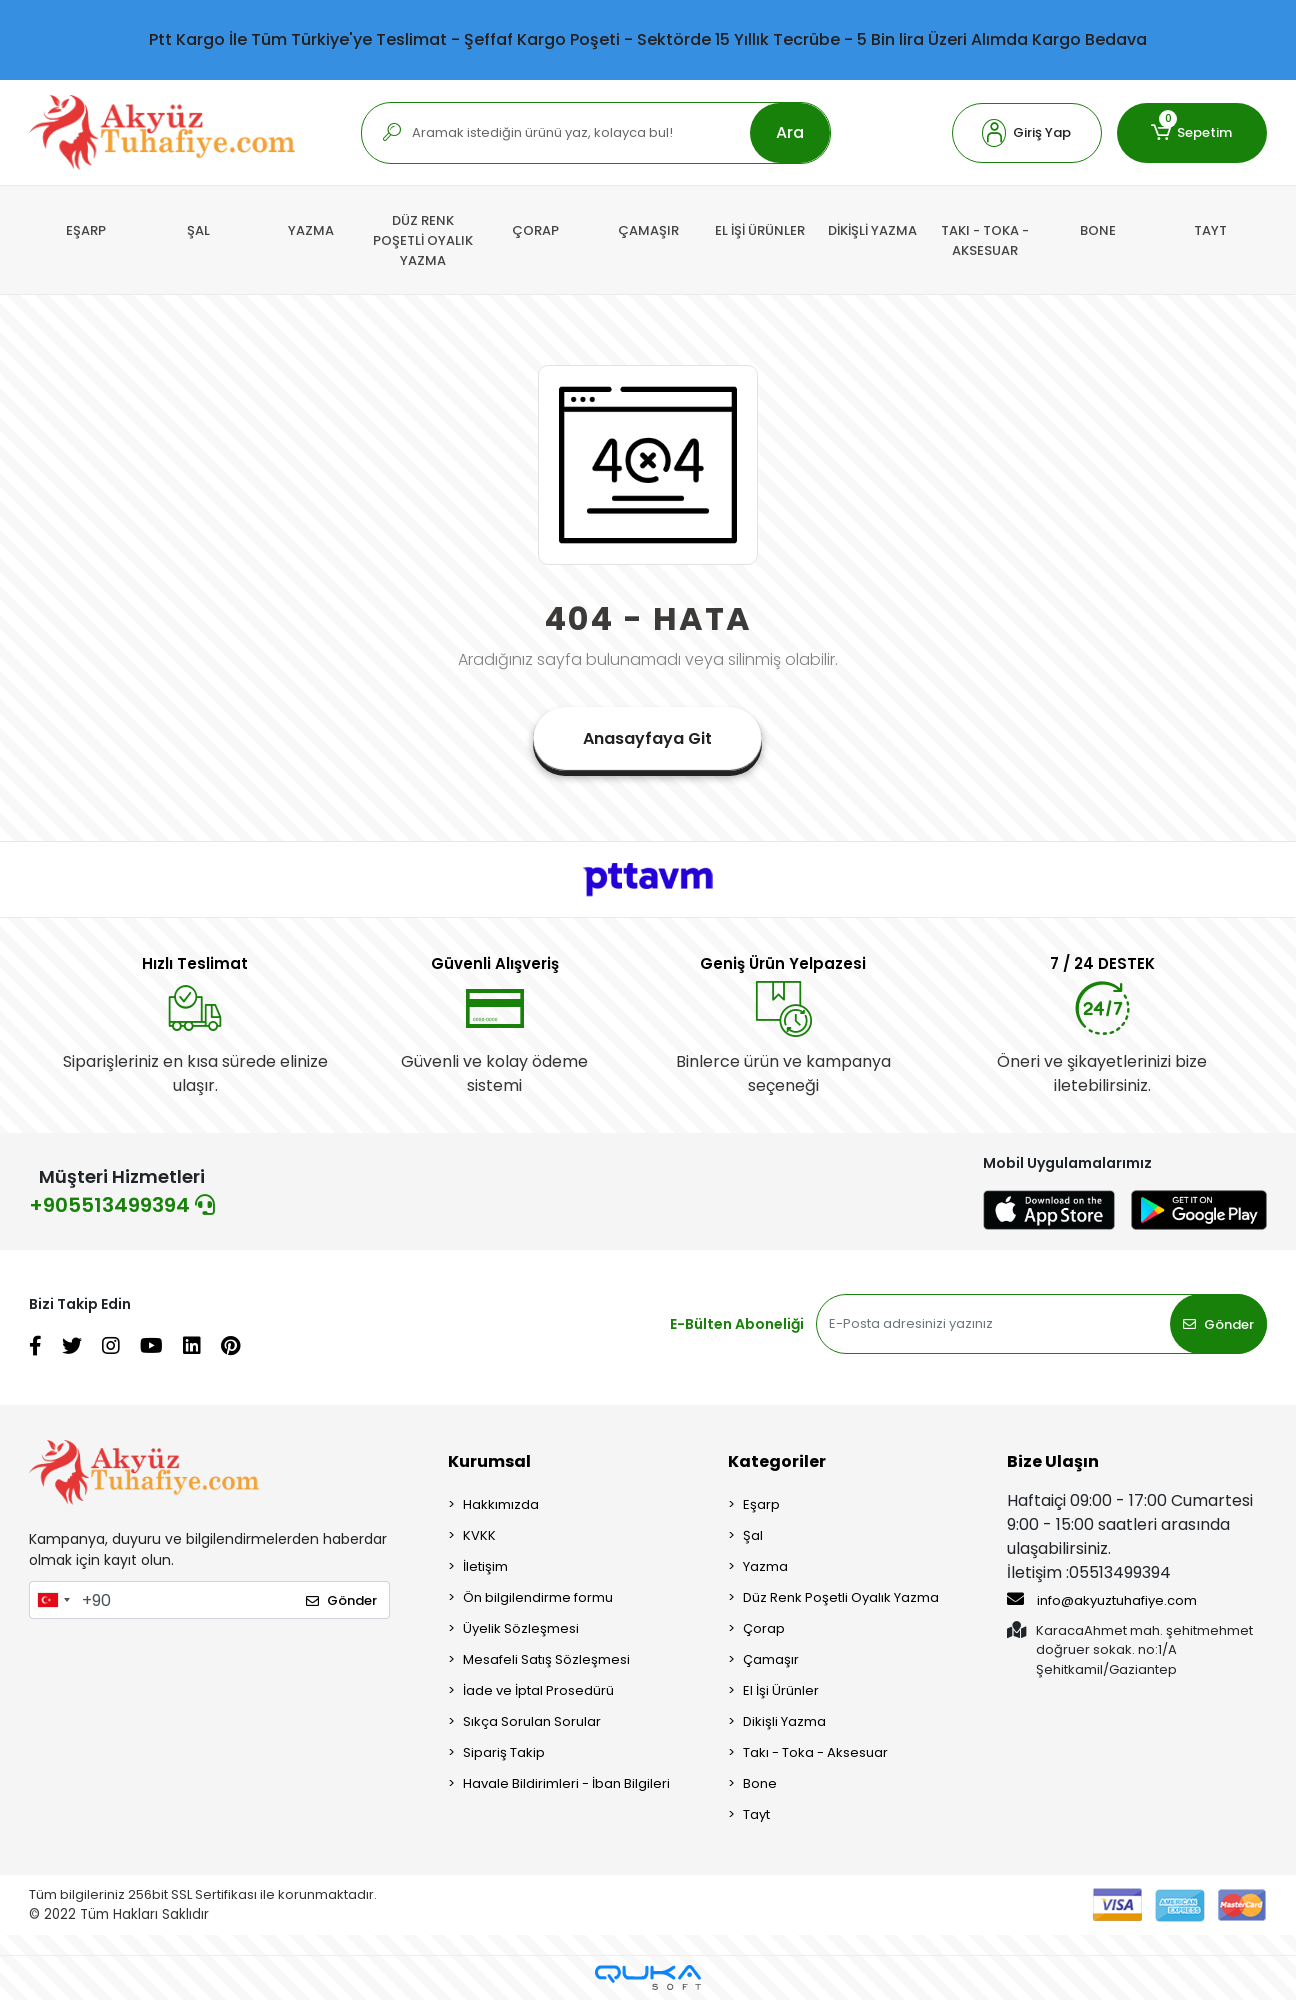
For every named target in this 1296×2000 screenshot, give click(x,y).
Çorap (764, 1628)
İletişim (485, 1566)
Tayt (756, 1814)
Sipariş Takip (504, 1752)
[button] (1027, 133)
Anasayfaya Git (647, 738)
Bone (760, 1783)
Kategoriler (777, 1461)
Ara (790, 132)
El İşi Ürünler (781, 1690)
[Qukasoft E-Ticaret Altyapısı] (648, 1977)
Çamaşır (771, 1659)
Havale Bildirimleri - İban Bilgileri (566, 1783)
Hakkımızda (501, 1504)
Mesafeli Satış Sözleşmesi (546, 1659)
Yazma (765, 1566)
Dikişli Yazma (784, 1721)
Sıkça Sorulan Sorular (532, 1721)
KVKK (479, 1535)
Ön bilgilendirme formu (538, 1597)
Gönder (1218, 1324)
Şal (753, 1535)
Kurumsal (489, 1461)
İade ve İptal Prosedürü (538, 1690)
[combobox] (53, 1600)
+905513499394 (122, 1205)
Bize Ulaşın (1053, 1461)
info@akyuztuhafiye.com (1102, 1600)
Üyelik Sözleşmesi (521, 1628)
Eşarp (761, 1504)
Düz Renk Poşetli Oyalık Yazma (841, 1597)
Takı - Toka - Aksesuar (815, 1752)
